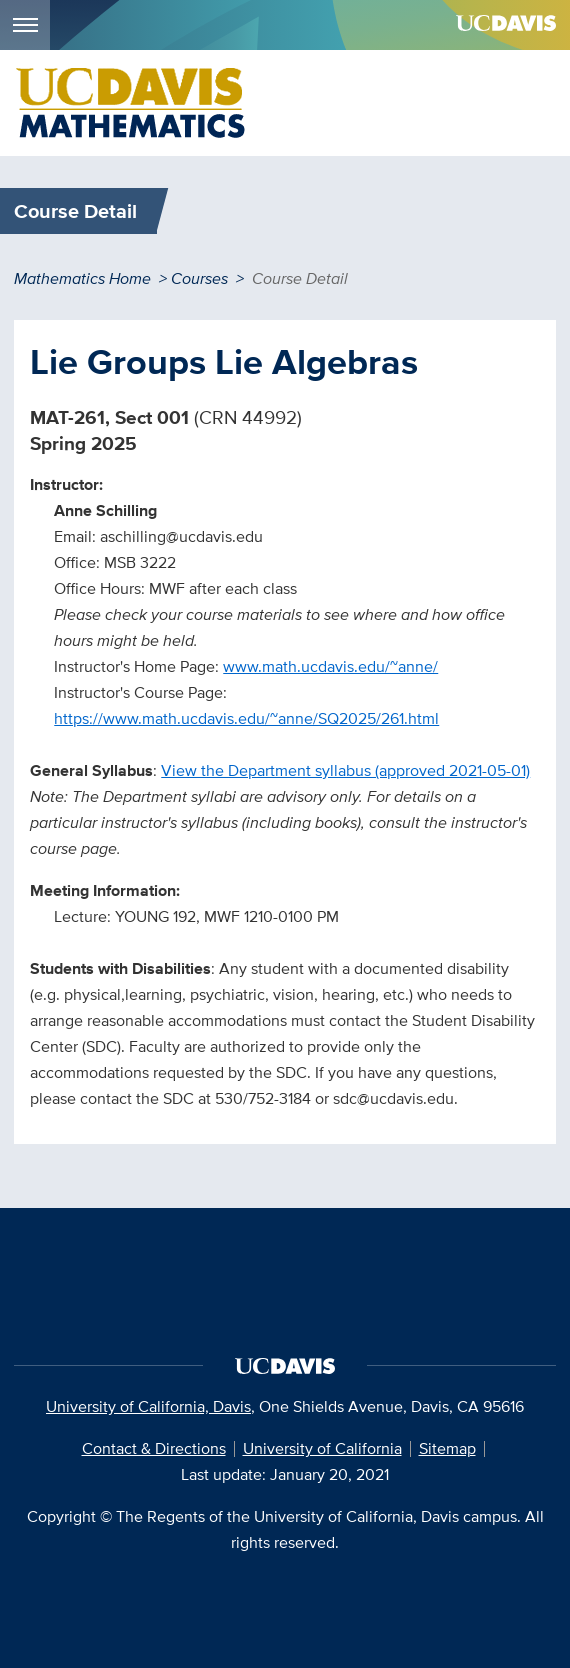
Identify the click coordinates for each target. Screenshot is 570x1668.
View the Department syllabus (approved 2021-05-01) (345, 770)
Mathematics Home (82, 278)
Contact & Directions (154, 1448)
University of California (322, 1448)
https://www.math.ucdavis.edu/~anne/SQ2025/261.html (246, 718)
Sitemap (447, 1448)
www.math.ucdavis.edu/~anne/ (330, 666)
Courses (199, 278)
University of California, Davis (148, 1406)
